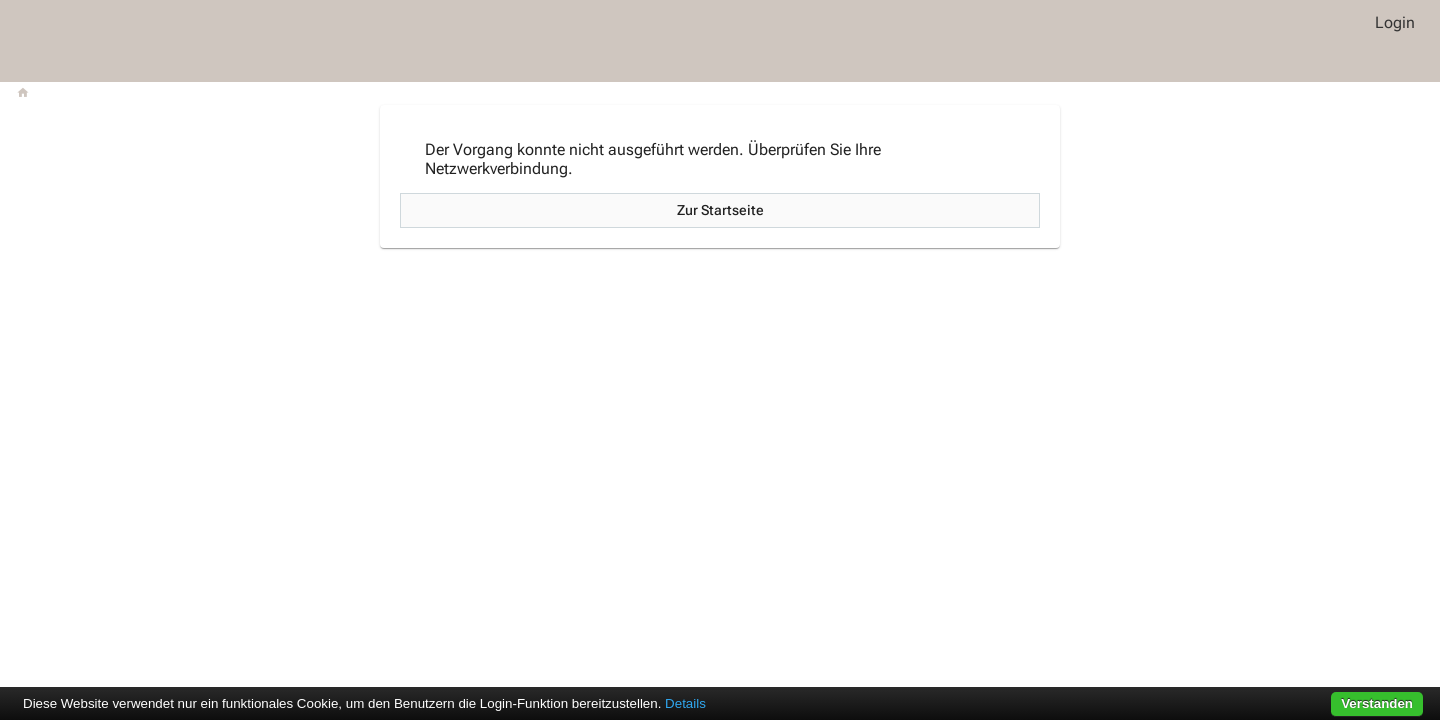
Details (685, 703)
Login (1395, 22)
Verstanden (1377, 703)
